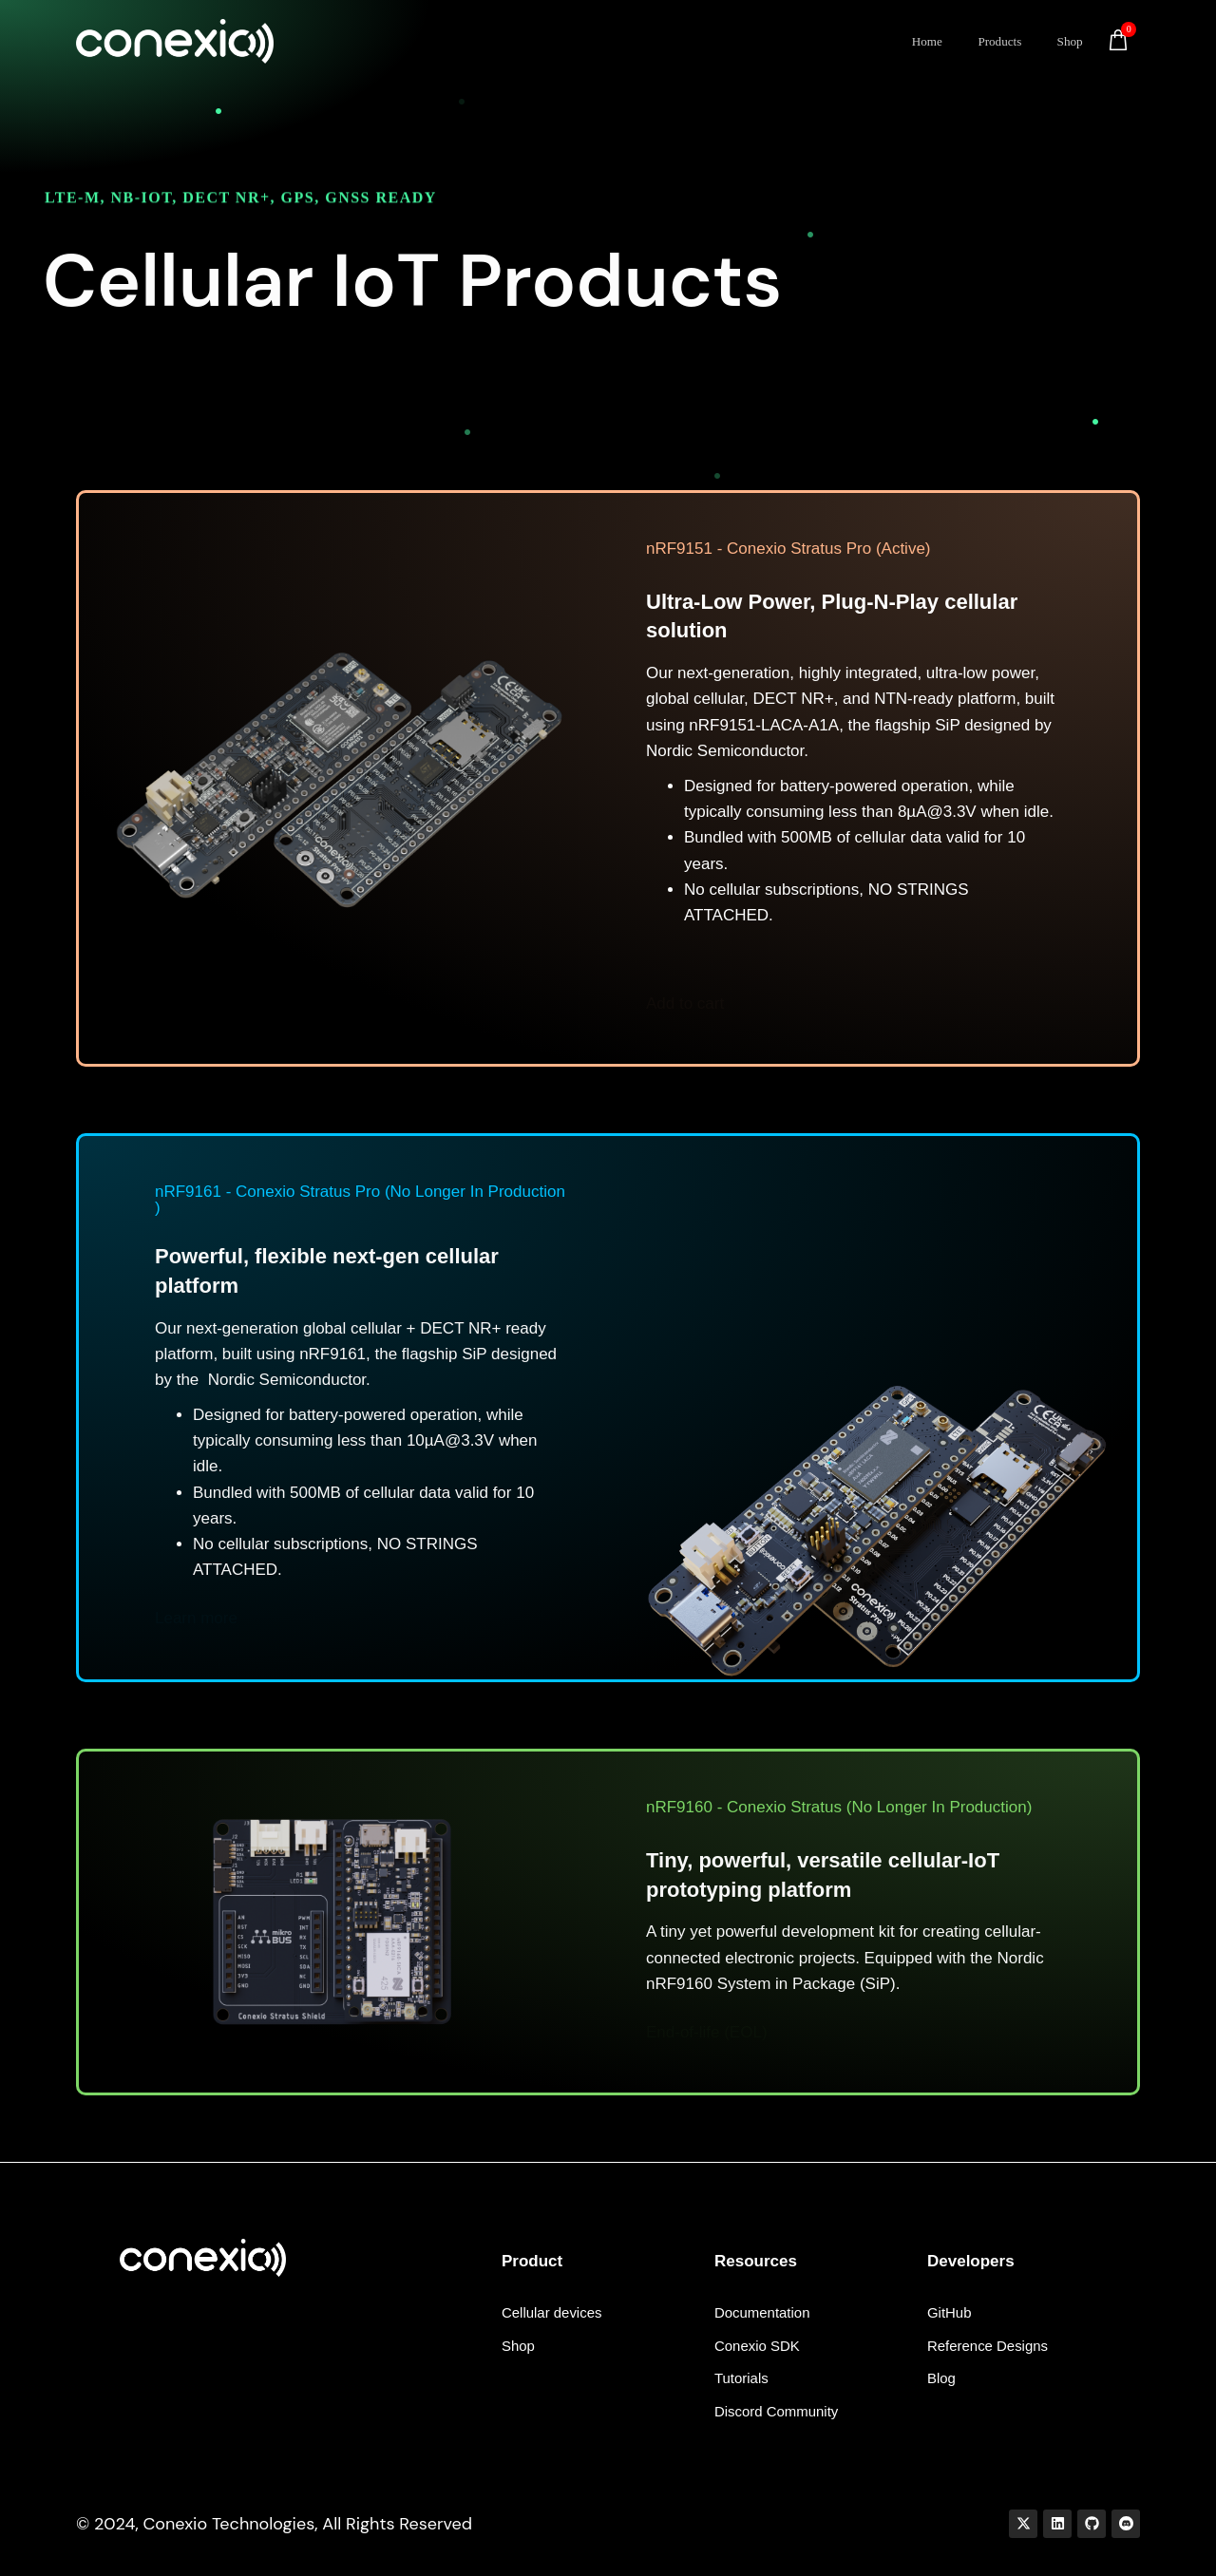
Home (931, 40)
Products (1004, 40)
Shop (1072, 40)
